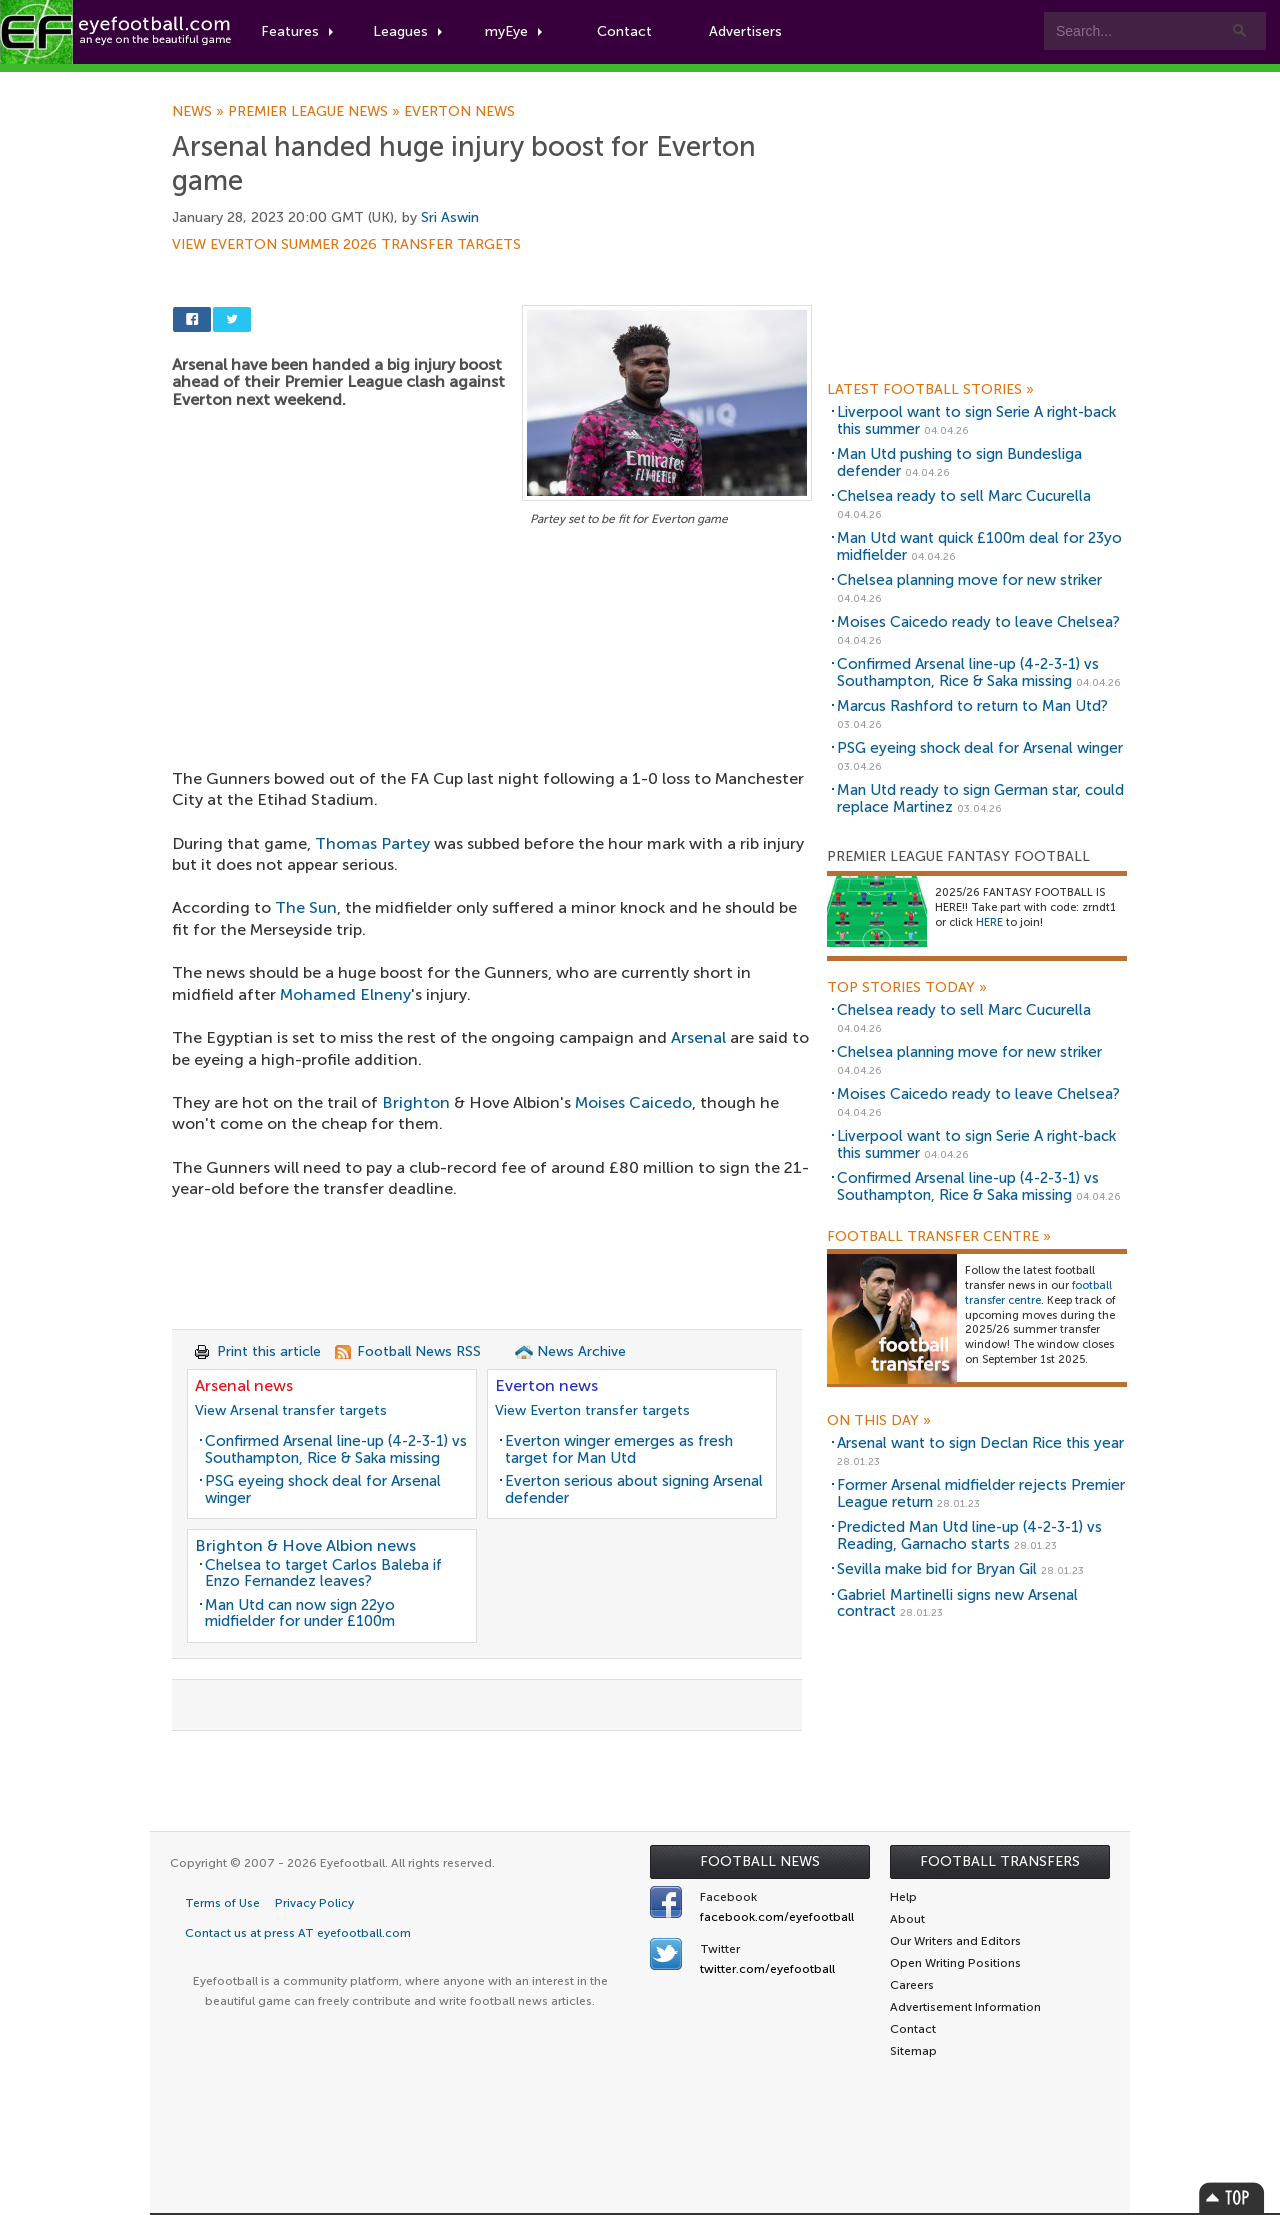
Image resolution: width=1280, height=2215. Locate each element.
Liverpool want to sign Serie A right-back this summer (976, 420)
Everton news (459, 112)
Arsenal (698, 1037)
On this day (879, 1421)
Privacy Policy (314, 1903)
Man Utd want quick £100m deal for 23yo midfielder (979, 546)
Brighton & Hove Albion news (305, 1545)
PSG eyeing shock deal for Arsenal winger (323, 1489)
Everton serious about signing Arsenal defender (634, 1489)
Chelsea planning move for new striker (969, 580)
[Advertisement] (492, 679)
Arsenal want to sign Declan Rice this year (980, 1443)
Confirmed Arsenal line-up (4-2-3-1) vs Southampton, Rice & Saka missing (336, 1449)
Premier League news (316, 112)
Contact (624, 31)
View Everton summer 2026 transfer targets (346, 245)
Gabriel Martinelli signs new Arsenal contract (957, 1603)
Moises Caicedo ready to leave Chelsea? (978, 622)
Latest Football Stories (930, 390)
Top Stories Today (907, 988)
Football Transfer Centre (939, 1237)
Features (297, 31)
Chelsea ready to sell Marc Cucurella (964, 496)
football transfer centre (1038, 1293)
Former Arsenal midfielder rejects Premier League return (981, 1493)
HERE (989, 922)
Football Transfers (1000, 1861)
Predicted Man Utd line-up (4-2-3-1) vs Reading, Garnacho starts (969, 1535)
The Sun (306, 907)
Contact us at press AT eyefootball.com (298, 1933)
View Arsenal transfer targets (291, 1410)
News (200, 112)
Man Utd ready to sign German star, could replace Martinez (980, 798)
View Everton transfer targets (592, 1410)
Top (1232, 2197)
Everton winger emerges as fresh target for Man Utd (619, 1449)
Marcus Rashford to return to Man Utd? (972, 706)
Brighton (416, 1102)
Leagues (407, 31)
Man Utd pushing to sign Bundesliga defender (959, 462)
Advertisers (745, 31)
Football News (760, 1861)
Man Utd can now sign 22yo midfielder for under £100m (300, 1613)
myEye (513, 31)
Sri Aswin (450, 217)
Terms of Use (222, 1903)
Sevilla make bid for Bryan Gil (937, 1569)
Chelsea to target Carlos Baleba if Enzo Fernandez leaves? (323, 1573)
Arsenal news (244, 1385)
